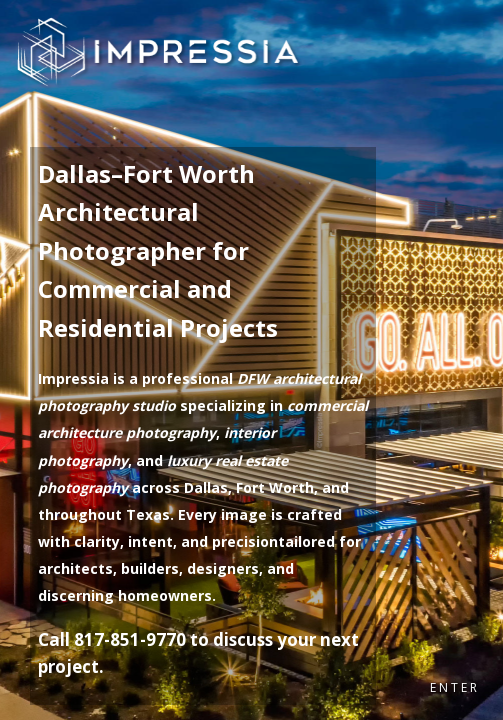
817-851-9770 (130, 639)
